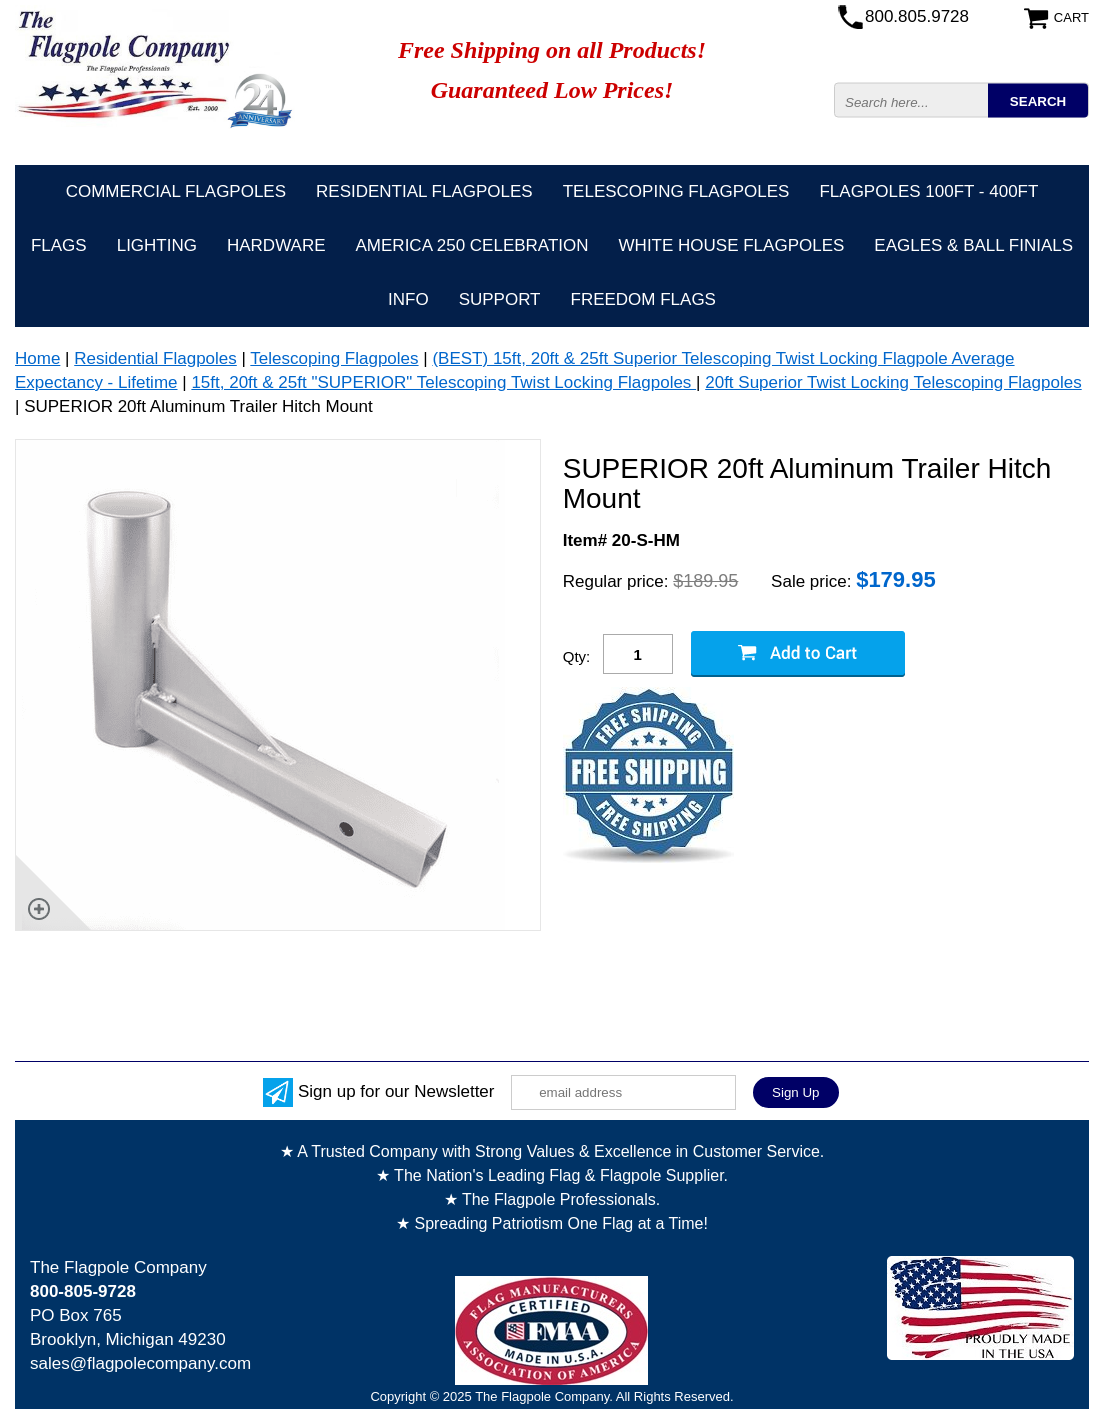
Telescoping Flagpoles (676, 191)
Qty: (577, 656)
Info (408, 299)
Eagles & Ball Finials (973, 245)
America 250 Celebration (472, 245)
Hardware (276, 245)
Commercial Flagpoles (176, 191)
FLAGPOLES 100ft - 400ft (928, 191)
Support (500, 299)
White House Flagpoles (732, 245)
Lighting (157, 245)
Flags (59, 245)
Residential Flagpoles (424, 191)
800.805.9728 (917, 16)
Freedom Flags (643, 299)
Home (37, 358)
